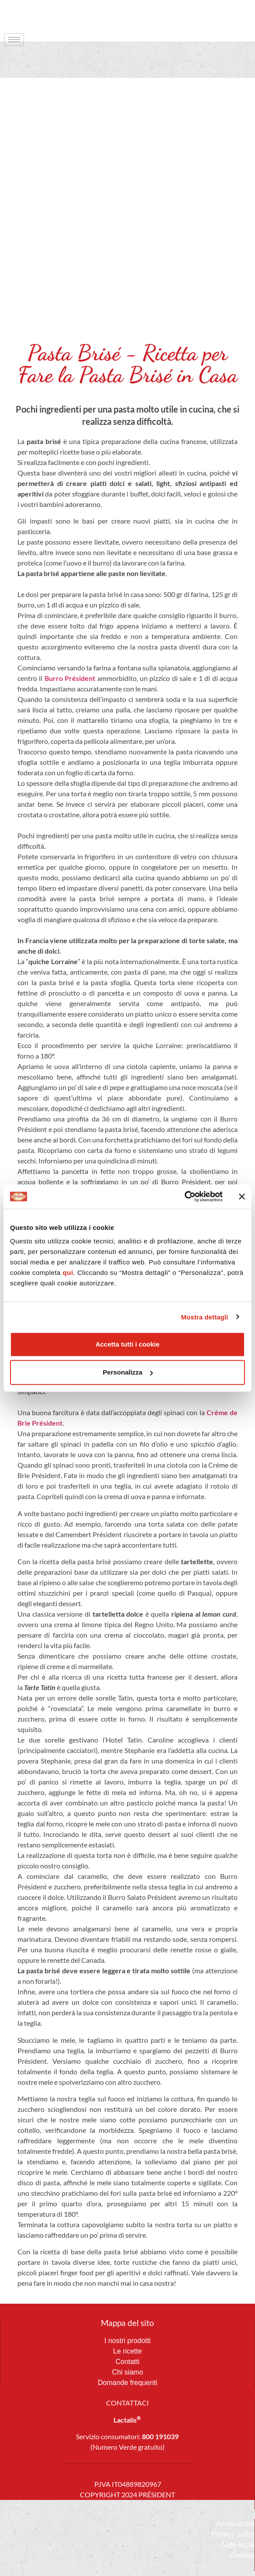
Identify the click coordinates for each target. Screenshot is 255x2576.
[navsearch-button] (231, 15)
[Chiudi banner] (242, 1197)
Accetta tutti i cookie (128, 1344)
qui (68, 1272)
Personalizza (128, 1372)
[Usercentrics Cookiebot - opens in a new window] (184, 1196)
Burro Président (70, 678)
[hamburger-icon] (14, 39)
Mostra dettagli (204, 1316)
